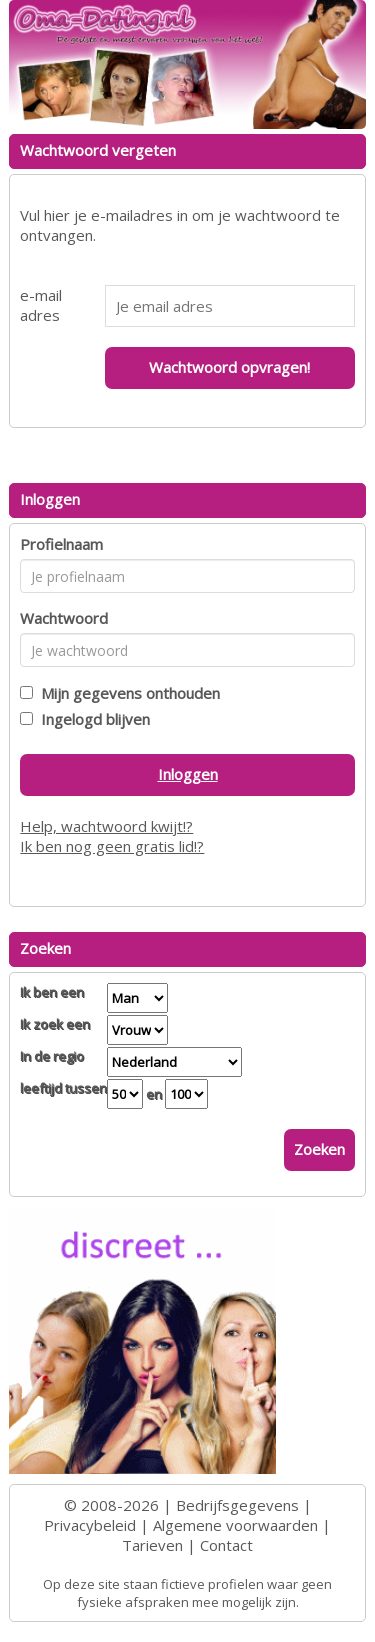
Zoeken (319, 1149)
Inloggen (188, 774)
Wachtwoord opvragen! (229, 367)
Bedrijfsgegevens (237, 1505)
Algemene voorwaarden (235, 1525)
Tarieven (152, 1545)
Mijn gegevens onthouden (126, 693)
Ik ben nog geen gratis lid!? (112, 846)
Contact (226, 1545)
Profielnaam (61, 544)
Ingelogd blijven (91, 719)
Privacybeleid (90, 1525)
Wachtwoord (64, 618)
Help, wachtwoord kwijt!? (106, 826)
